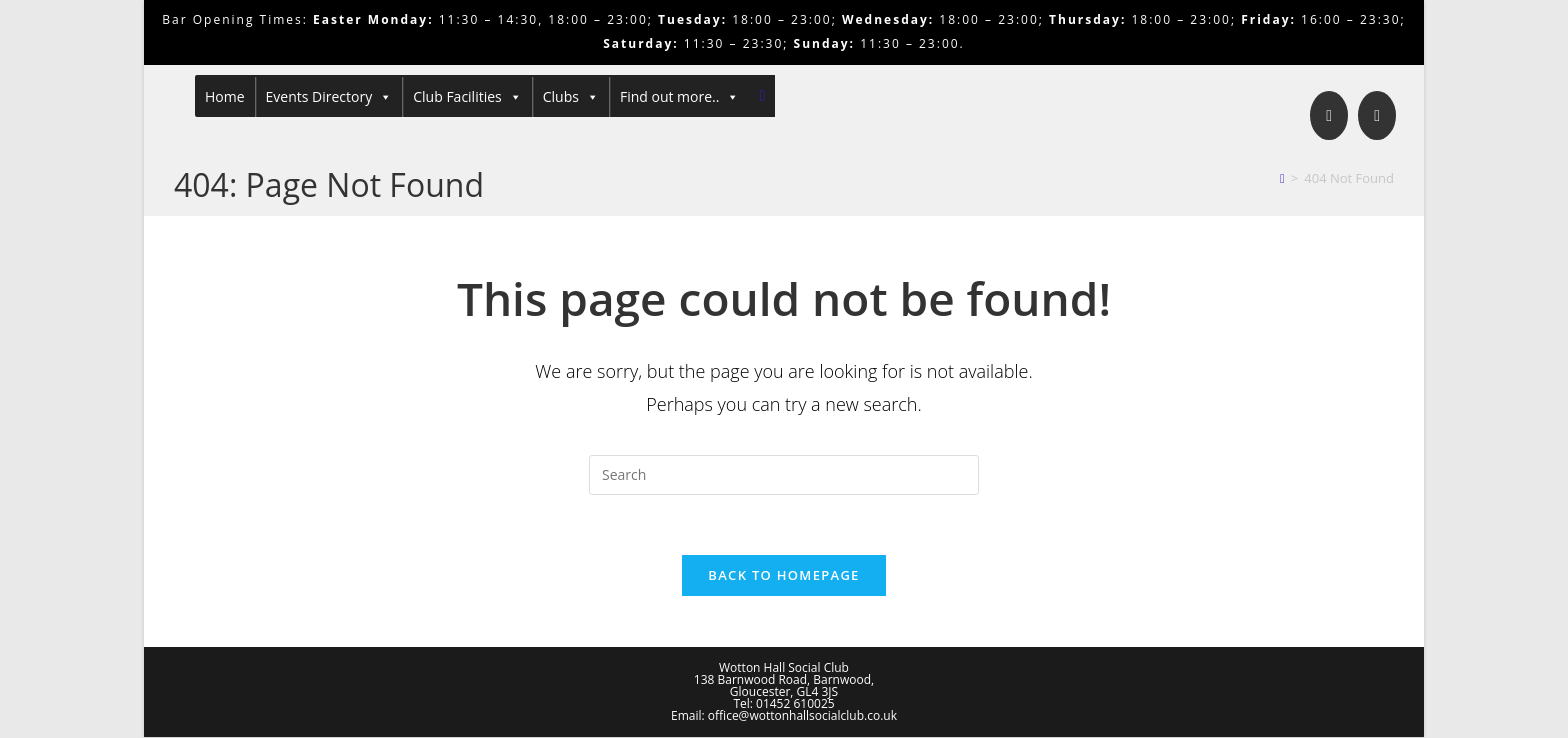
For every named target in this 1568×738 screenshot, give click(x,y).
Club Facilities (467, 97)
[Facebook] (1329, 115)
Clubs (571, 97)
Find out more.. (680, 97)
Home (225, 96)
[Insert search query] (784, 475)
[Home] (1282, 178)
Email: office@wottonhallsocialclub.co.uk (784, 716)
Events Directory (329, 97)
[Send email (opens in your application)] (1377, 115)
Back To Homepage (783, 576)
